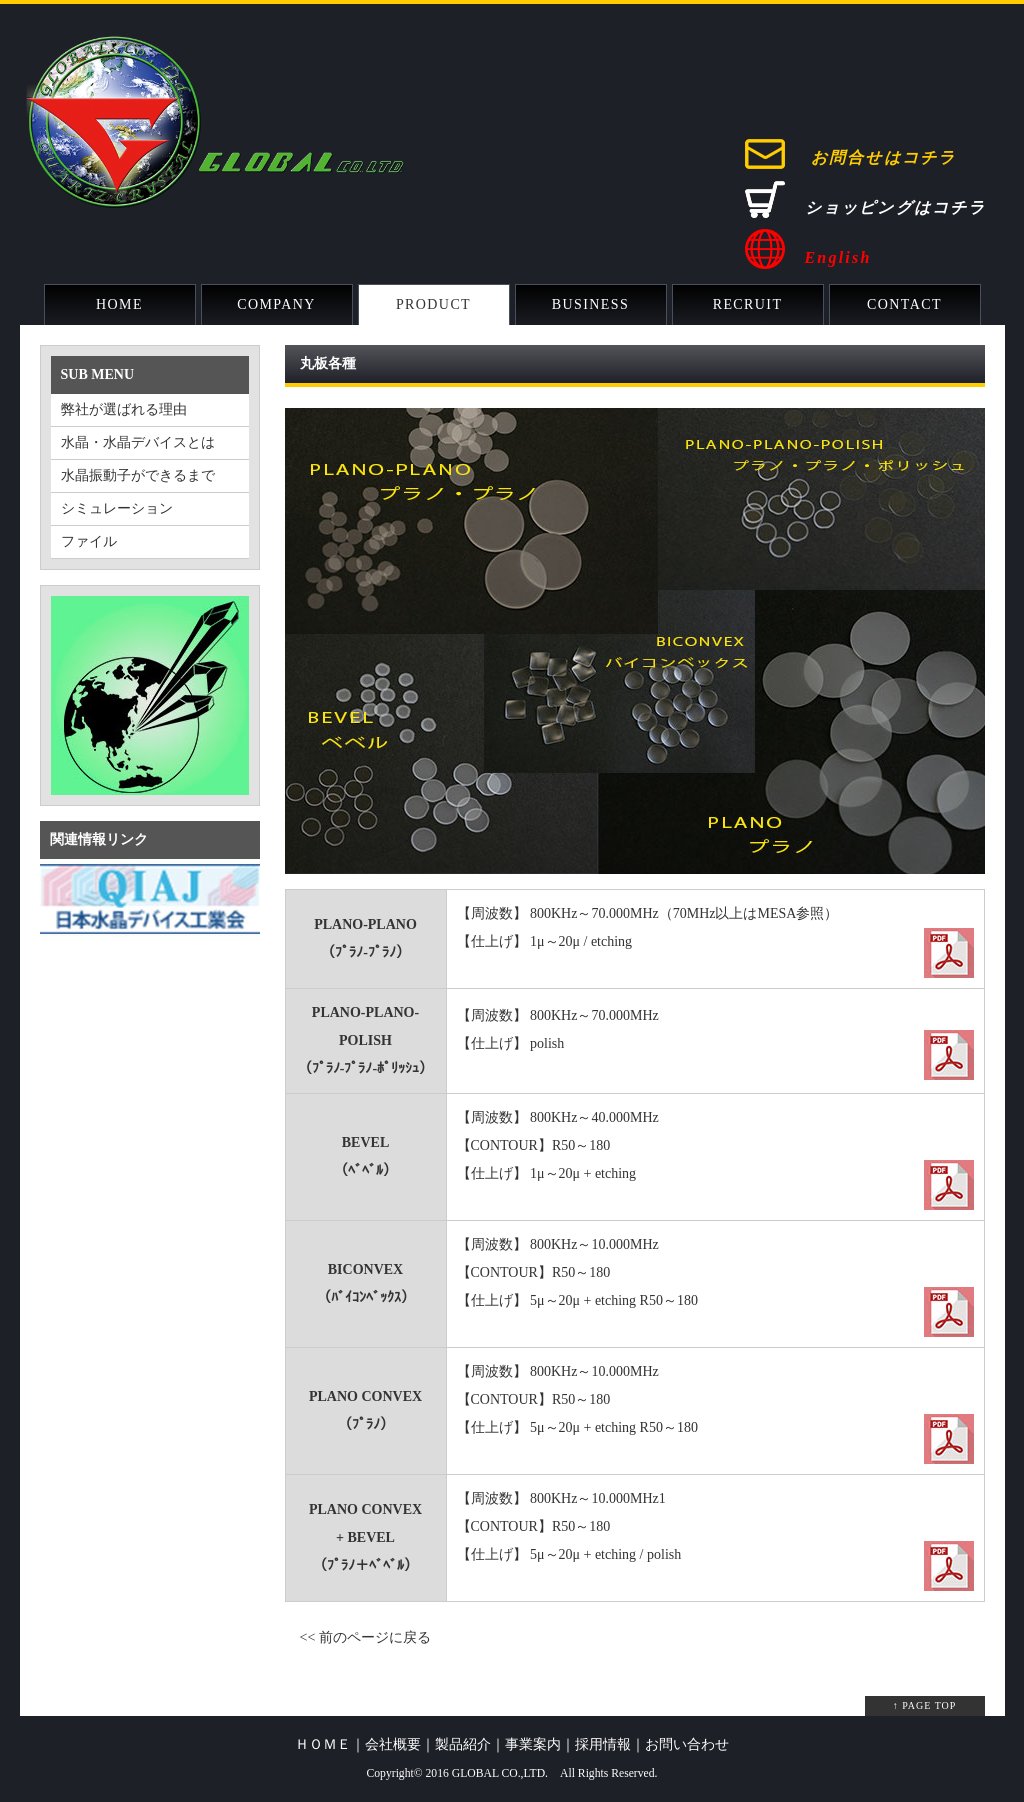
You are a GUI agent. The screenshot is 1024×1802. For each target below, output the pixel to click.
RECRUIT (748, 304)
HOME (119, 304)
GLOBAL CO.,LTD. (500, 1773)
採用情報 (603, 1744)
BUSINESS (590, 304)
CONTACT (904, 304)
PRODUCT (433, 304)
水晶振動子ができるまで (138, 475)
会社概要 (393, 1744)
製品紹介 (463, 1744)
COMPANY (276, 304)
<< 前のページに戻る (365, 1637)
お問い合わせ (687, 1744)
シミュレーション (117, 508)
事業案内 (533, 1744)
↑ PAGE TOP (925, 1705)
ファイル (89, 541)
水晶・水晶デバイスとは (138, 442)
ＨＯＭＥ (323, 1744)
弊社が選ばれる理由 (124, 409)
